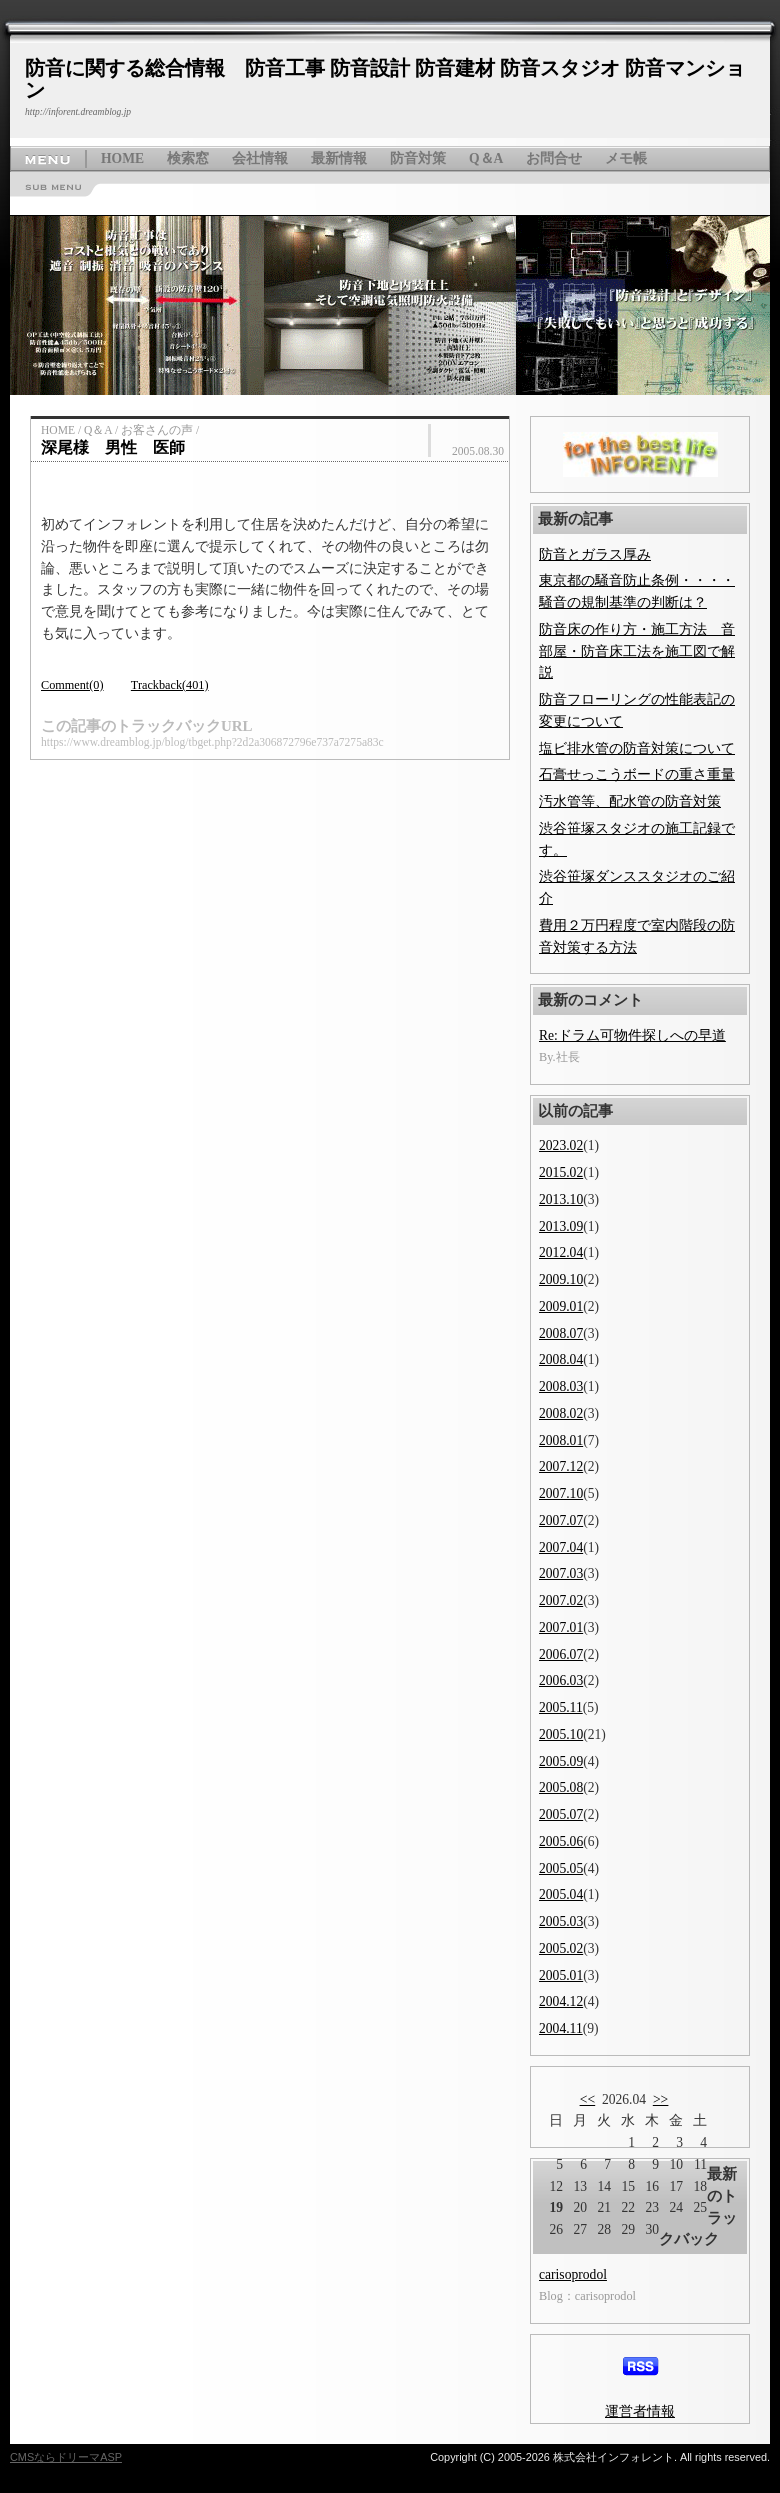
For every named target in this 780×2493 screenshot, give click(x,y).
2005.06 (561, 1841)
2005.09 (561, 1761)
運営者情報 (640, 2411)
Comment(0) (72, 685)
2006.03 (561, 1680)
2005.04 (561, 1894)
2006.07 (561, 1654)
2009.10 (561, 1279)
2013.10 (561, 1199)
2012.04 (561, 1252)
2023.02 (561, 1145)
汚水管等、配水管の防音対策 (630, 801)
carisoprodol (573, 2274)
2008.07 (561, 1333)
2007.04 (561, 1547)
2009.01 (561, 1306)
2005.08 (561, 1787)
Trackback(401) (170, 685)
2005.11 (561, 1707)
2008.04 (561, 1359)
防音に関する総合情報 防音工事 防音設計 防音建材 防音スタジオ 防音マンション (385, 79)
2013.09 (561, 1226)
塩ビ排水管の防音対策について (637, 748)
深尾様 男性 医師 (113, 447)
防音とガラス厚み (595, 554)
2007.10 (561, 1493)
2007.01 (561, 1627)
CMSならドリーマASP (66, 2457)
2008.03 (561, 1386)
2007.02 (561, 1600)
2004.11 (561, 2028)
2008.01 (561, 1440)
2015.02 (561, 1172)
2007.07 (561, 1520)
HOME (122, 158)
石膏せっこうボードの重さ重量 (637, 774)
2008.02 (561, 1413)
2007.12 (561, 1466)
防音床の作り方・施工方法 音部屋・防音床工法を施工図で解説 (637, 651)
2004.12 (561, 2001)
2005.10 (561, 1734)
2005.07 (561, 1814)
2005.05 (561, 1868)
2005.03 (561, 1921)
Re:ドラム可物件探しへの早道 (632, 1035)
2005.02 (561, 1948)
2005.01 (561, 1975)
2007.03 (561, 1573)
